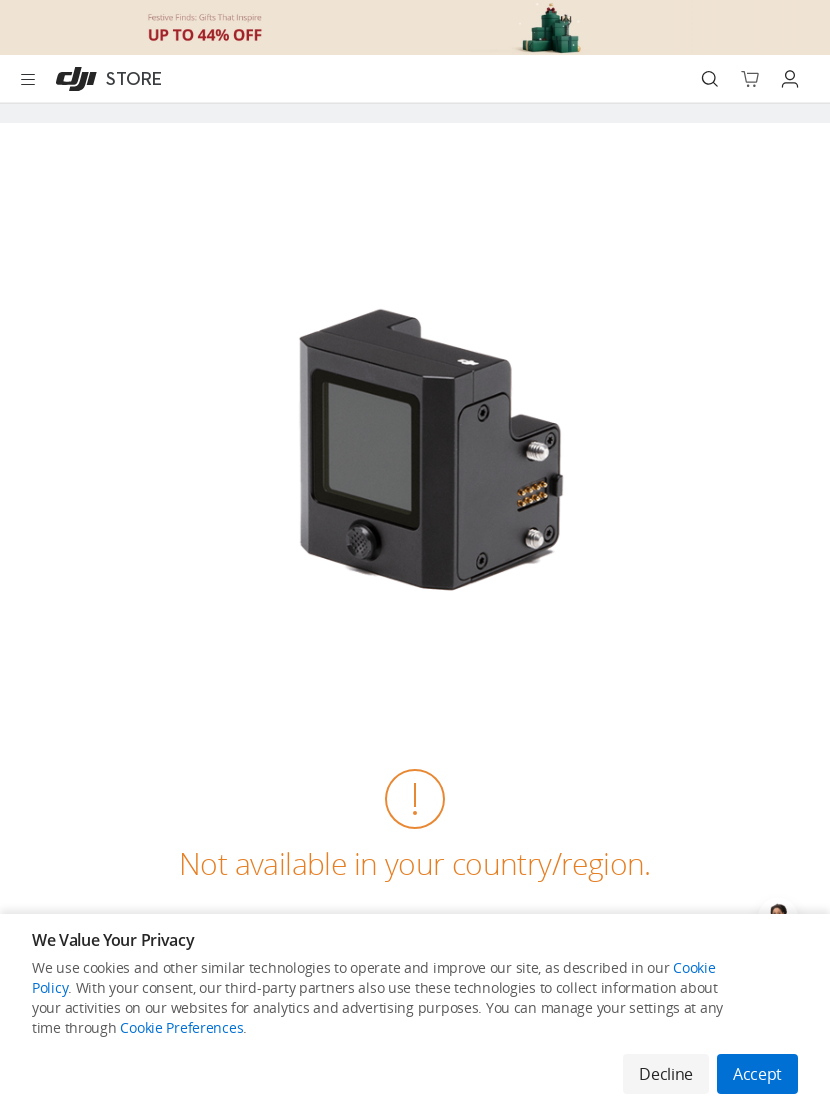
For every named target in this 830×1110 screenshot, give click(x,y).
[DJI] (104, 79)
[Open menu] (28, 79)
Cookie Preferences (181, 1027)
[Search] (710, 79)
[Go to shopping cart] (750, 79)
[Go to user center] (790, 79)
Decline (666, 1074)
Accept (757, 1074)
